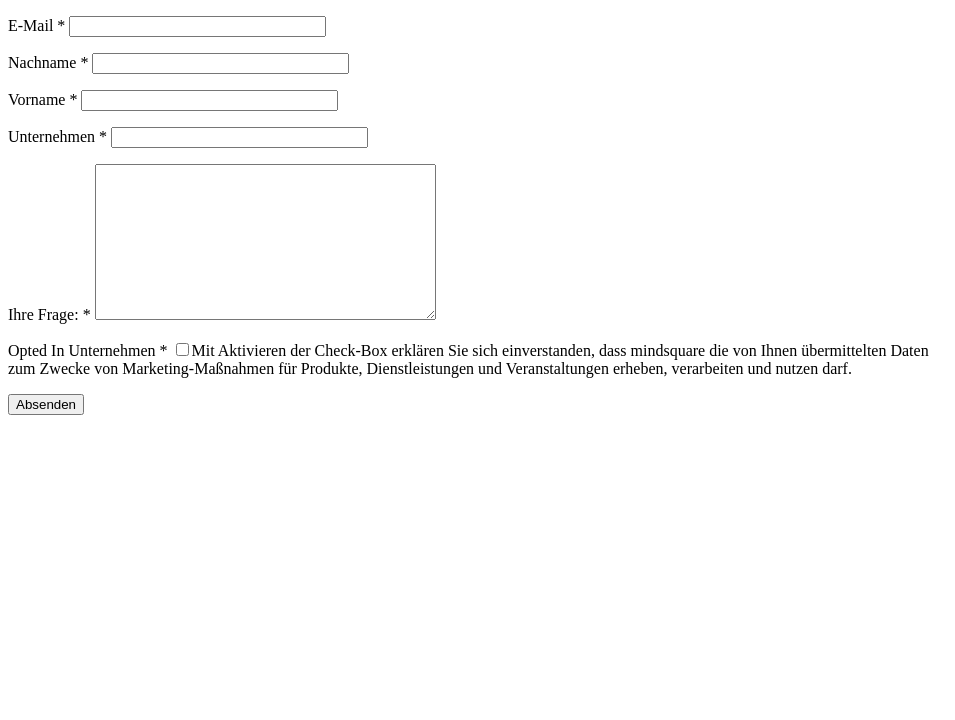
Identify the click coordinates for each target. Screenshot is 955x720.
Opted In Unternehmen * (88, 380)
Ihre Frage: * (49, 344)
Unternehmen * (57, 136)
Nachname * (48, 62)
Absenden (46, 434)
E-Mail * (36, 25)
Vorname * (42, 99)
